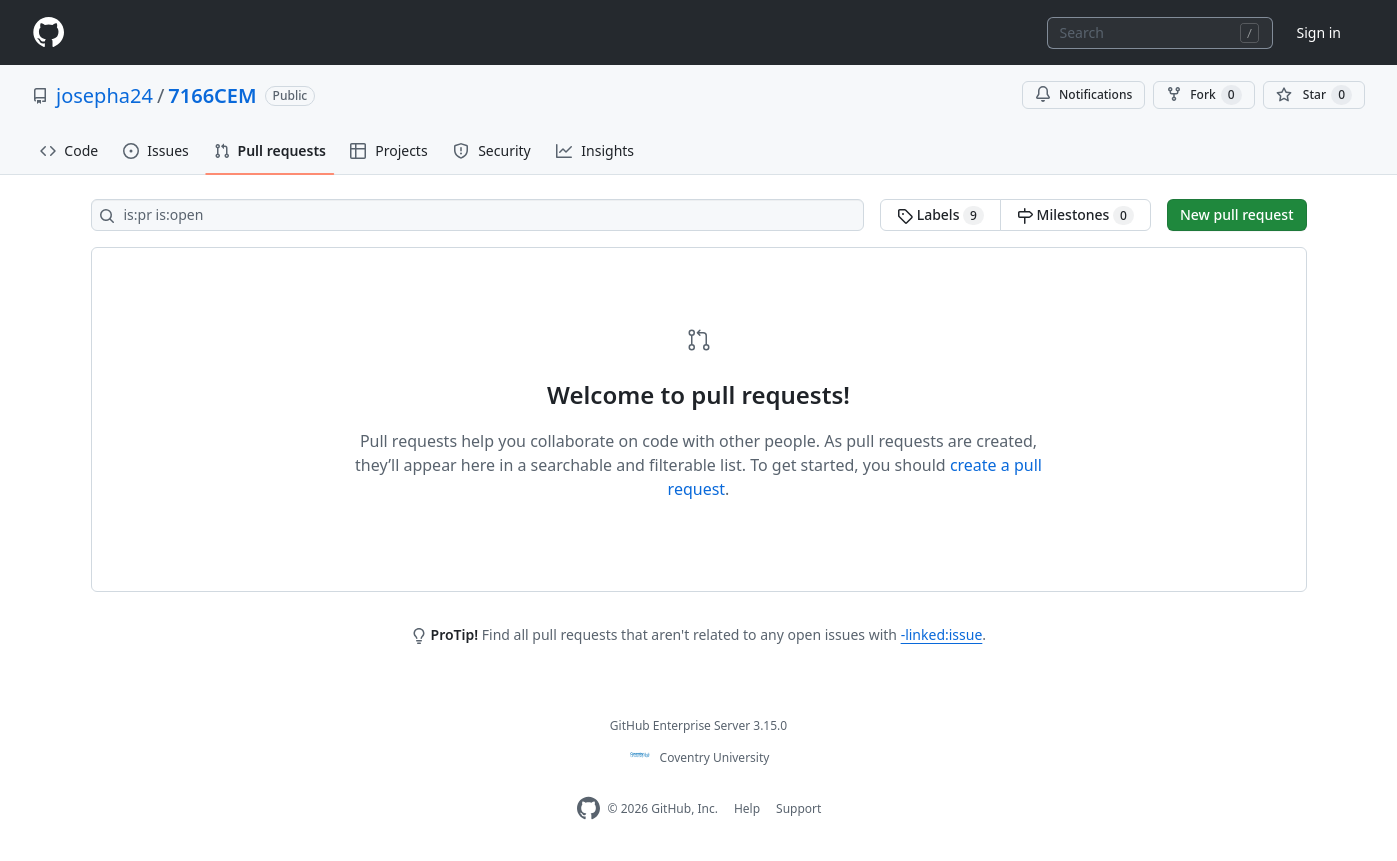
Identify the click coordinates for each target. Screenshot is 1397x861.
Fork (1203, 95)
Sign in (1319, 32)
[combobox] (1160, 33)
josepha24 (104, 95)
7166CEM (212, 95)
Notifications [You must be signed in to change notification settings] (1083, 94)
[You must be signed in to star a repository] (1314, 95)
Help (747, 808)
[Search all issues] (478, 215)
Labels (940, 215)
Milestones (1075, 215)
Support (798, 808)
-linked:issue (942, 634)
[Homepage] (48, 32)
